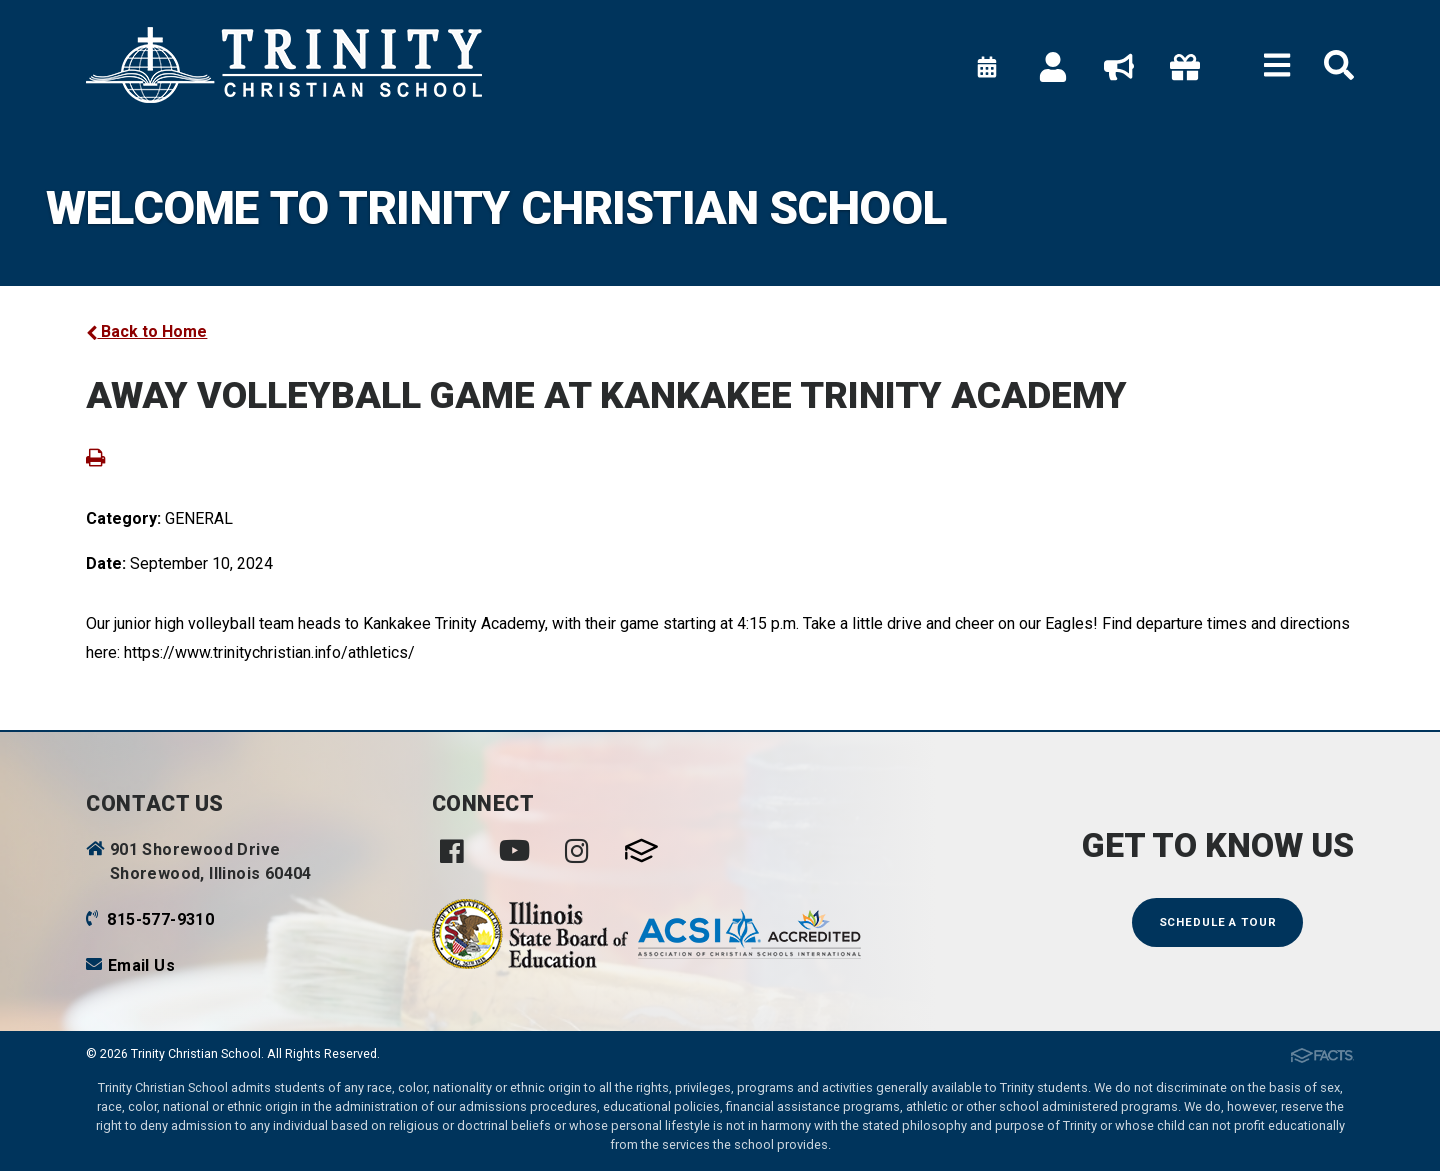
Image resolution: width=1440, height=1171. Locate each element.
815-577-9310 (160, 919)
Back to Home (146, 331)
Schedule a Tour (1218, 922)
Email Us (141, 965)
